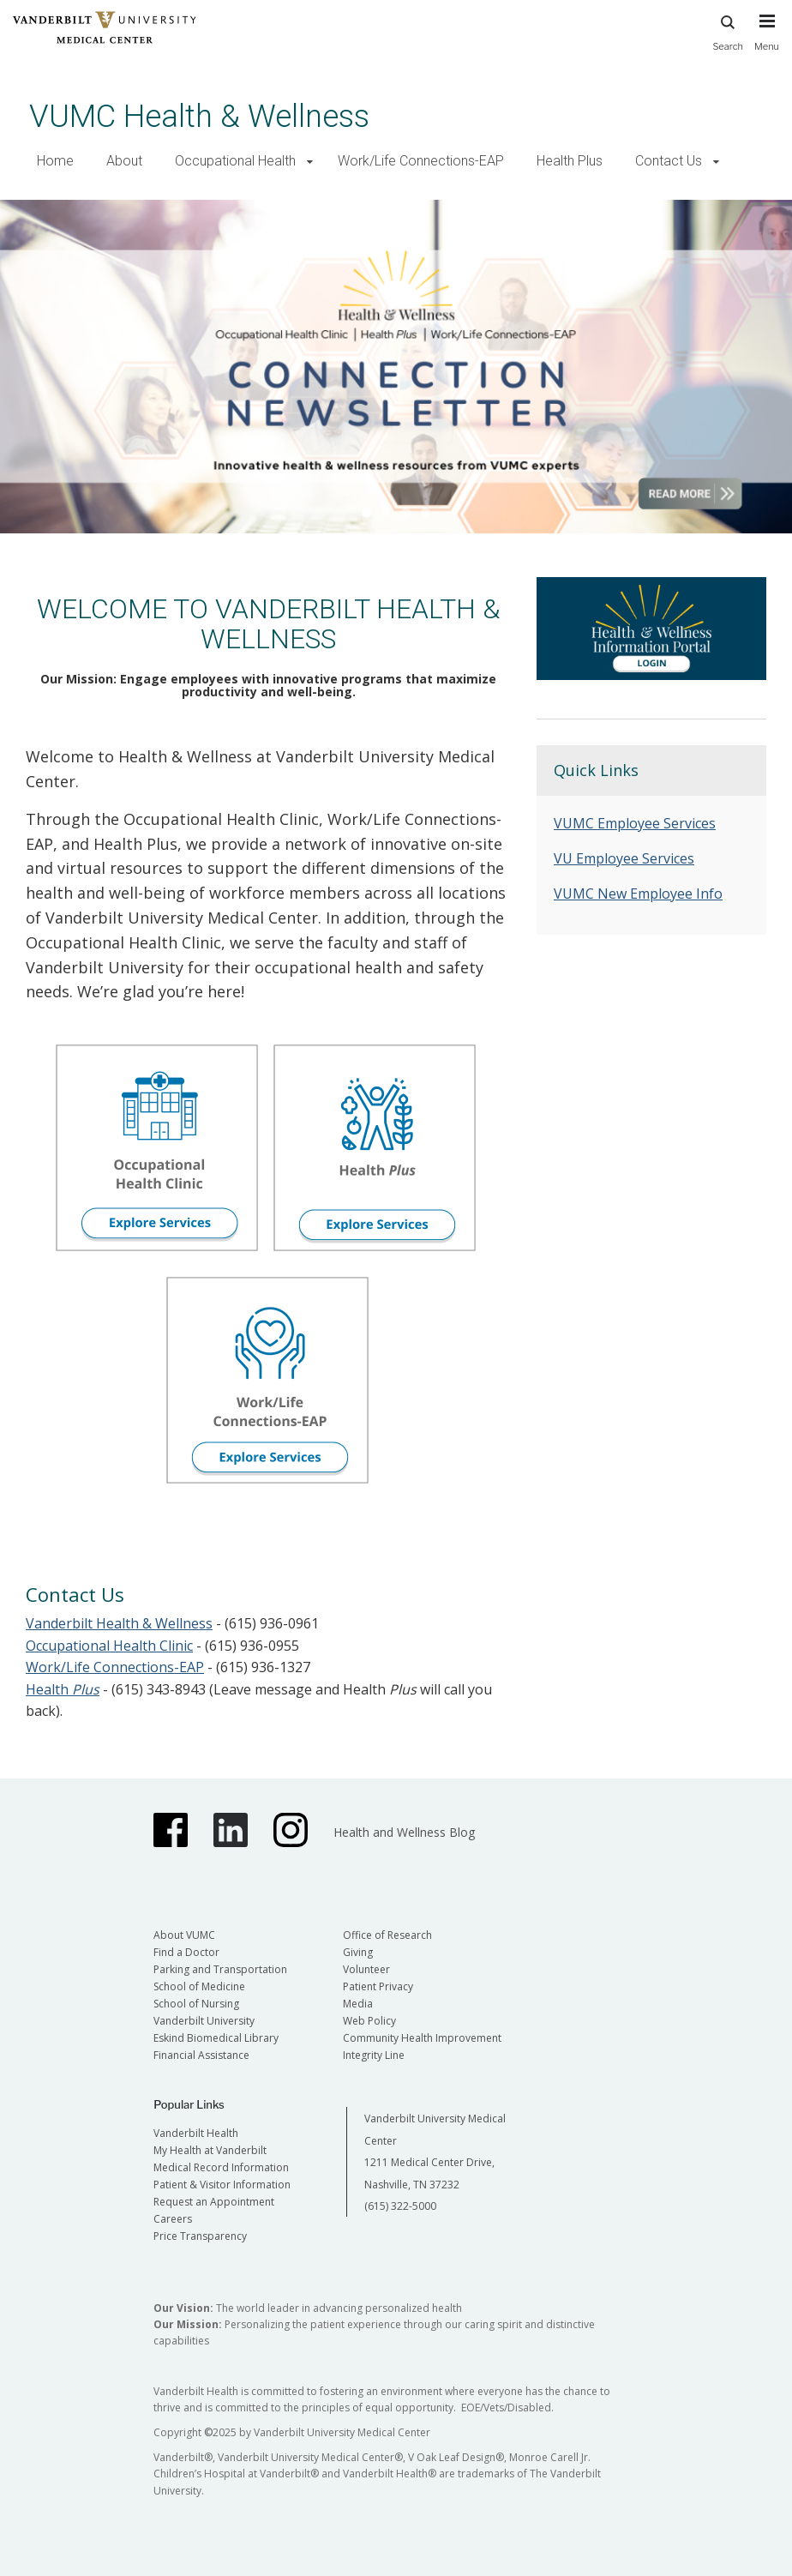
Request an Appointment (213, 2201)
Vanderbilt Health (195, 2133)
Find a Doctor (186, 1952)
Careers (172, 2219)
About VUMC (184, 1935)
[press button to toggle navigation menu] (766, 40)
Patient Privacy (378, 1986)
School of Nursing (196, 2003)
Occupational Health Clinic (109, 1645)
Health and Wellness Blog (404, 1832)
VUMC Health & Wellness (199, 116)
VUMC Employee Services (635, 823)
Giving (358, 1952)
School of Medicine (199, 1986)
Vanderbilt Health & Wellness (119, 1623)
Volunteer (366, 1969)
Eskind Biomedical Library (216, 2038)
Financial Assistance (201, 2055)
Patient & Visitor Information (222, 2184)
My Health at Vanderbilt (210, 2150)
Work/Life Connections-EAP (421, 161)
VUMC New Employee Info (638, 893)
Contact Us (668, 161)
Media (358, 2003)
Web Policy (369, 2020)
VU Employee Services (624, 858)
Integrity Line (374, 2055)
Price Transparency (200, 2236)
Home (55, 161)
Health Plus (570, 161)
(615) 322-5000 (400, 2206)
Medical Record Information (221, 2167)
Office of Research (387, 1935)
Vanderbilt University (204, 2020)
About (124, 161)
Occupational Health (235, 161)
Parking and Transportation (220, 1969)
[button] (310, 162)
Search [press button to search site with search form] (727, 30)
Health (62, 1689)
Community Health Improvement (422, 2038)
